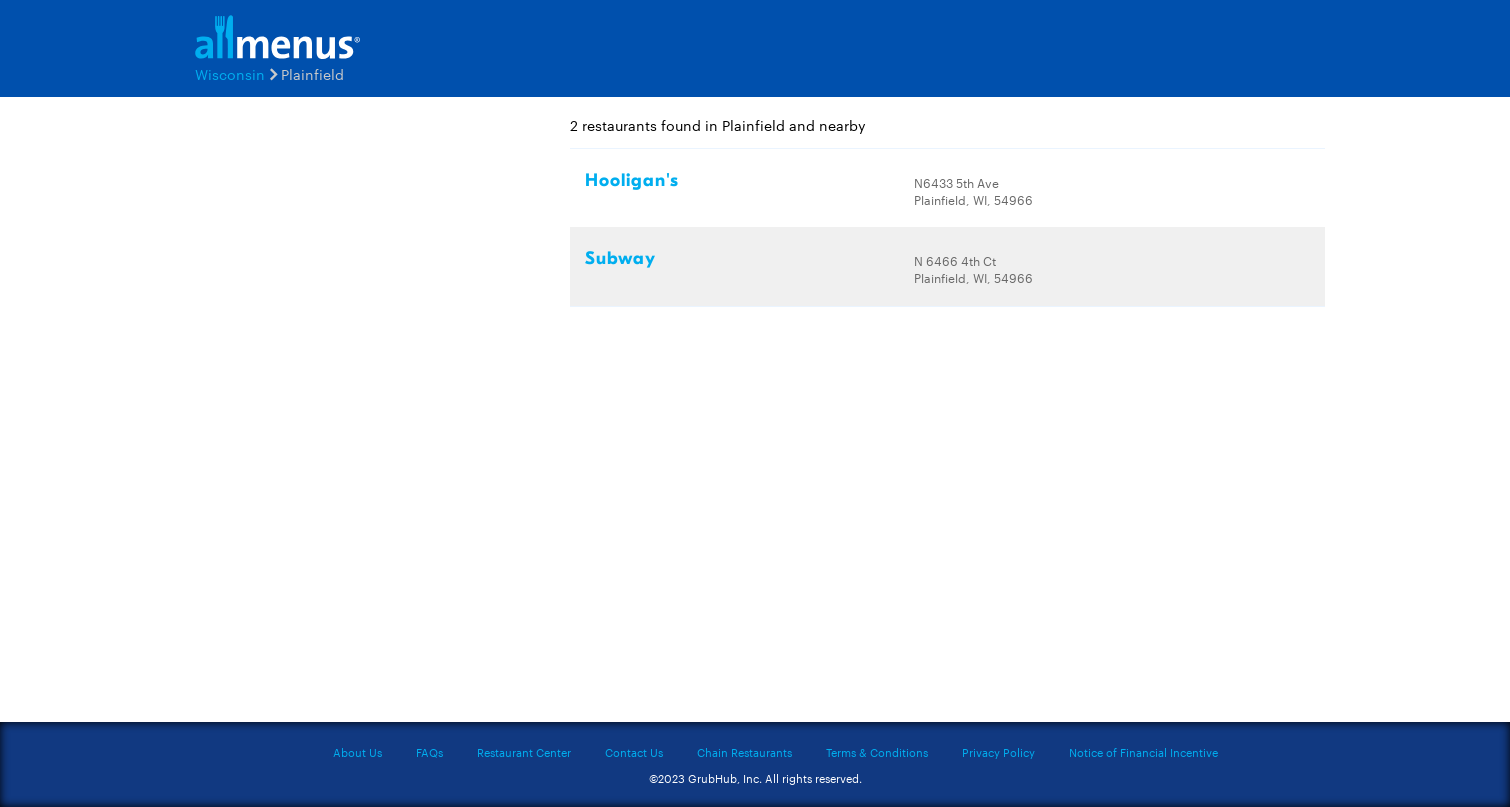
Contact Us (634, 752)
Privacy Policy (998, 752)
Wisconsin (230, 74)
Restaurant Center (524, 752)
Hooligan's (632, 180)
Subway (620, 258)
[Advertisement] (305, 417)
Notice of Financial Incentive (1143, 752)
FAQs (429, 752)
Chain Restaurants (744, 752)
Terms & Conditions (877, 752)
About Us (357, 752)
